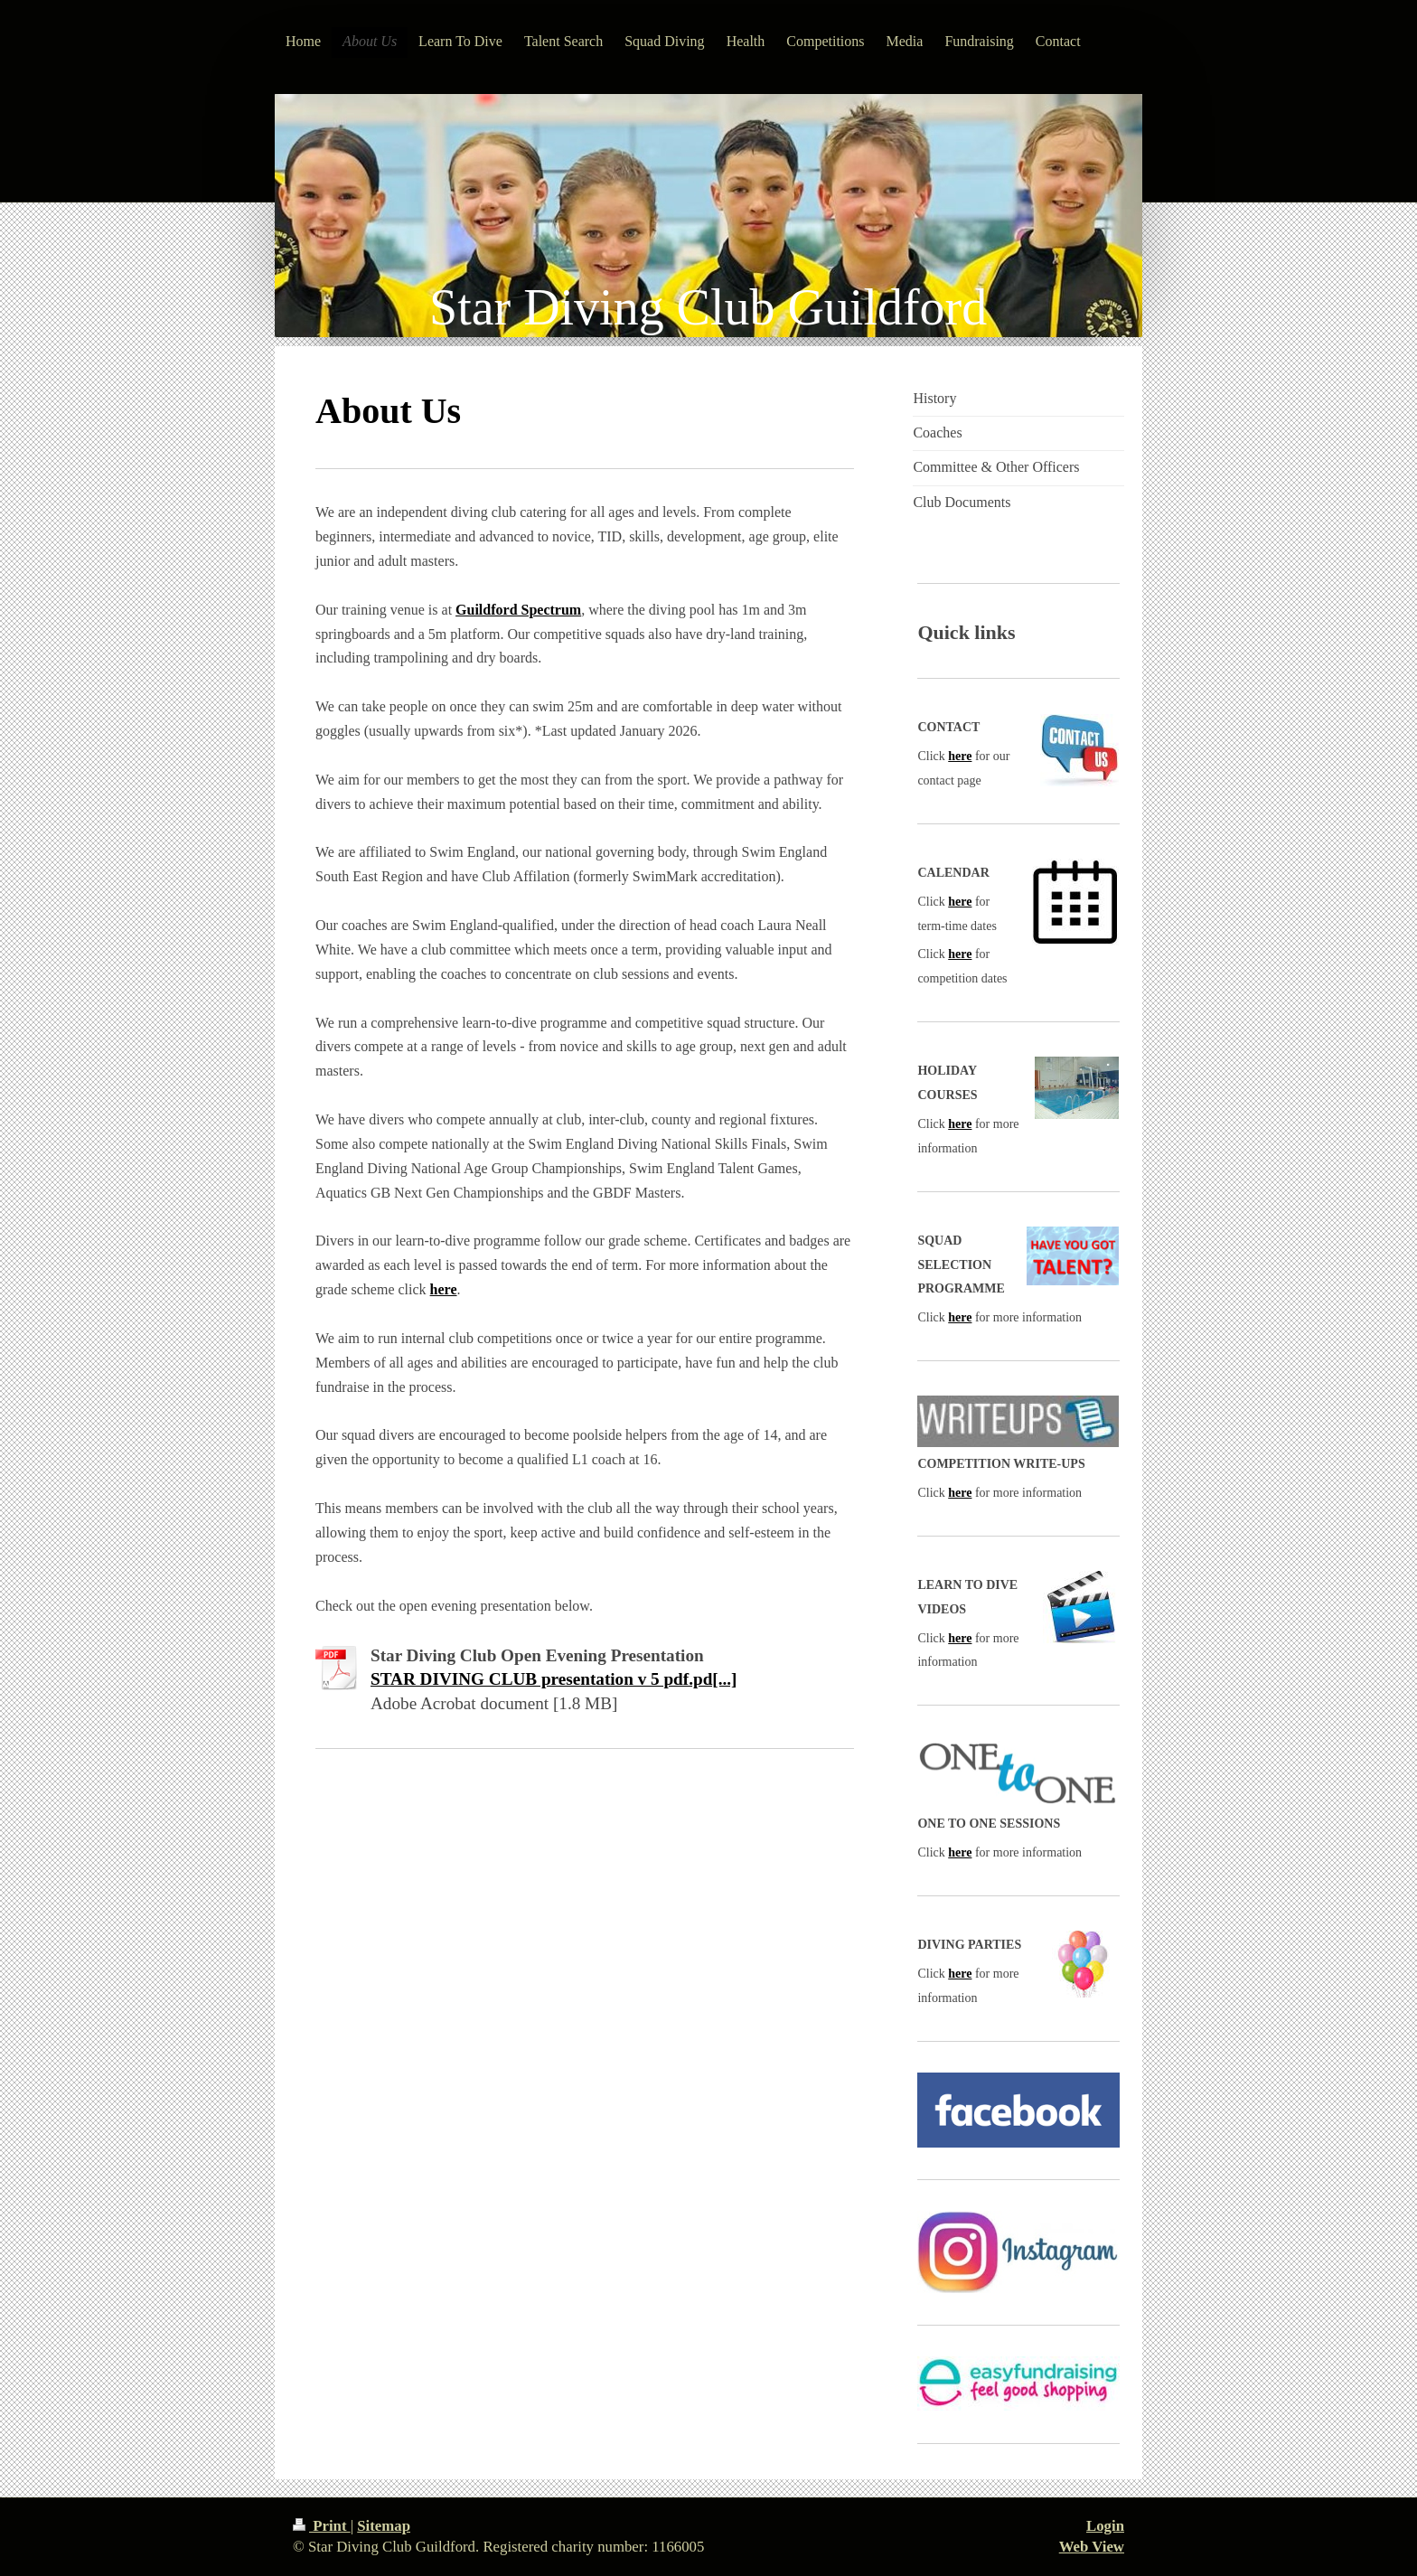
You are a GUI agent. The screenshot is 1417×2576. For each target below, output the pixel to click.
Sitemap (383, 2525)
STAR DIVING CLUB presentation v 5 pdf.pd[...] (554, 1678)
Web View (1091, 2546)
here (443, 1289)
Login (1105, 2525)
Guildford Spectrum (518, 609)
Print (322, 2525)
